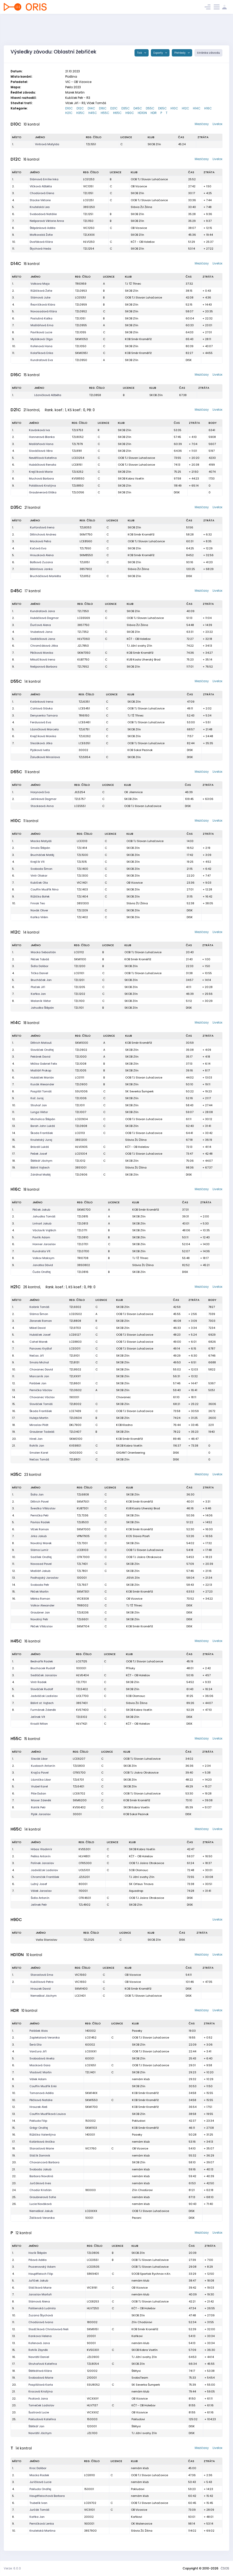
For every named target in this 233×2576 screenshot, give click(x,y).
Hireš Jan (36, 1439)
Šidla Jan (37, 1494)
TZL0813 (82, 1223)
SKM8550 (86, 555)
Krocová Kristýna (40, 2391)
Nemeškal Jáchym (43, 1996)
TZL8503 (83, 1522)
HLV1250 (89, 242)
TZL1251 (88, 214)
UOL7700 (82, 1696)
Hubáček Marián (42, 1077)
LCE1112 (79, 952)
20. (14, 1439)
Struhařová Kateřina (42, 2364)
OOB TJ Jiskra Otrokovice (143, 1557)
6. (13, 214)
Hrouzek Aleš (38, 2107)
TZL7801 (82, 1571)
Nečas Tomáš (39, 1459)
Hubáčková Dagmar (44, 618)
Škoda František (41, 1133)
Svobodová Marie (40, 2378)
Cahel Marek (38, 1342)
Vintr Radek (38, 1682)
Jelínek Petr (39, 1905)
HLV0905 (81, 1147)
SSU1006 (81, 1091)
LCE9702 (90, 2503)
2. (13, 186)
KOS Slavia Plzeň (138, 1536)
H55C (105, 113)
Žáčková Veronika (42, 2218)
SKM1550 (91, 2100)
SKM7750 (86, 534)
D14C (91, 108)
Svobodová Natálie (43, 214)
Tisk (140, 53)
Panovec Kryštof (40, 1348)
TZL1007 (80, 1112)
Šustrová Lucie (38, 2412)
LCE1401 (80, 1996)
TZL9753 (77, 430)
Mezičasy (202, 124)
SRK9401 (93, 2274)
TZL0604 (75, 1418)
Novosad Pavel (41, 1564)
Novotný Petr (39, 1619)
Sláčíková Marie (39, 2288)
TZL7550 (85, 548)
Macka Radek (39, 2475)
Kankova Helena (40, 2336)
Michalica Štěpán (42, 1119)
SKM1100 (80, 959)
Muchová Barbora (41, 478)
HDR (154, 113)
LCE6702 (79, 1793)
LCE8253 (93, 2301)
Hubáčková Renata (42, 465)
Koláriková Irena (41, 702)
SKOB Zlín (154, 144)
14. (13, 1133)
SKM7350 (83, 653)
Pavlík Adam (41, 1237)
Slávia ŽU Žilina (141, 207)
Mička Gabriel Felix (43, 1064)
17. (13, 1154)
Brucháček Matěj (42, 855)
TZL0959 (81, 305)
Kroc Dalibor (37, 2468)
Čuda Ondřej (41, 1272)
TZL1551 (91, 144)
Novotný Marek (41, 1543)
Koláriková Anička (42, 2142)
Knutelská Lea (40, 207)
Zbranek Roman (40, 1321)
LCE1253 (88, 179)
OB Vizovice (139, 186)
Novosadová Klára (43, 311)
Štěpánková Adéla (42, 228)
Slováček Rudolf (41, 1689)
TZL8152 (85, 576)
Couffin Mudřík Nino (44, 889)
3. (13, 193)
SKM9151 (92, 2329)
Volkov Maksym (43, 1258)
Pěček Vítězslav (41, 1626)
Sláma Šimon (38, 1314)
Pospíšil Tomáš (41, 1091)
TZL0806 (93, 2253)
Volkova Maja (40, 284)
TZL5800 (79, 1766)
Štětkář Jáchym (41, 1161)
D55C (150, 108)
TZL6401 (78, 1786)
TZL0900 (81, 1084)
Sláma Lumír (39, 1550)
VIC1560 (80, 1975)
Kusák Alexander (42, 1084)
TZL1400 (82, 869)
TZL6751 (84, 729)
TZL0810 (82, 1237)
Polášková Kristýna (42, 486)
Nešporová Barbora (43, 667)
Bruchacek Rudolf (42, 1668)
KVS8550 (78, 478)
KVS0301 (93, 2350)
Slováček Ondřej (42, 1050)
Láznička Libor (41, 1780)
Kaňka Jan (38, 994)
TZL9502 (75, 1369)
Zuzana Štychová (40, 2315)
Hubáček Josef (40, 1335)
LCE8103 (82, 1550)
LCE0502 (75, 1314)
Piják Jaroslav (41, 1814)
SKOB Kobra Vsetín (131, 478)
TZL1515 (82, 862)
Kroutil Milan (39, 1724)
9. (13, 235)
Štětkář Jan (36, 2426)
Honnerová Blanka (42, 437)
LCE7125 (81, 1661)
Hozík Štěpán (37, 2253)
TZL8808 (75, 1321)
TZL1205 (79, 987)
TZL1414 (82, 848)
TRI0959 (80, 284)
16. (14, 1147)
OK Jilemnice (133, 792)
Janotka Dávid (42, 1265)
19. (13, 1167)
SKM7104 (83, 1626)
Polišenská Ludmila (42, 2308)
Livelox (217, 124)
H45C (92, 113)
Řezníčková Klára (42, 305)
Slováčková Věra (41, 451)
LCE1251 (88, 200)
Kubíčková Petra (41, 1982)
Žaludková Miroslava (45, 757)
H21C (69, 113)
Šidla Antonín (40, 1898)
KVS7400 (82, 1710)
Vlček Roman (39, 1529)
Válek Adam (38, 2079)
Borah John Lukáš (42, 1126)
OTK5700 (79, 1773)
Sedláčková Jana (42, 639)
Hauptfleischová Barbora (47, 2496)
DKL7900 (75, 1425)
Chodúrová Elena (42, 193)
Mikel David (37, 1328)
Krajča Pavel (40, 1773)
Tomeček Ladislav (41, 2405)
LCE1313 (82, 841)
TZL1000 (81, 1057)
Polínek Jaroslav (42, 1863)
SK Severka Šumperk (139, 1091)
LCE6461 (84, 722)
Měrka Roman (40, 1599)
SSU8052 (93, 2385)
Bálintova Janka (41, 569)
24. (14, 2190)
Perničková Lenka (41, 2524)
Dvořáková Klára (41, 242)
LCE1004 (81, 1154)
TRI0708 (82, 1258)
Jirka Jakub (38, 1536)
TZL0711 (82, 1230)
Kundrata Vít (41, 1251)
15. (13, 1140)
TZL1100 (79, 1001)
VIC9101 (89, 2510)
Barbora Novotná (41, 2176)
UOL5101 (84, 1870)
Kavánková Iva (39, 430)
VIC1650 (80, 1982)
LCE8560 (86, 541)
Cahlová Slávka (41, 708)
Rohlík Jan (36, 1446)
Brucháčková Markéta (45, 576)
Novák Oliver (39, 910)
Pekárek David (40, 1057)
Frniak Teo (37, 903)
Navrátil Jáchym (40, 2433)
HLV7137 (92, 2405)
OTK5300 (85, 1863)
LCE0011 (74, 1348)
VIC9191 (92, 2288)
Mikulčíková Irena (42, 659)
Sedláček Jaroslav (43, 1675)
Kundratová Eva (41, 360)
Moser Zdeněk (41, 1800)
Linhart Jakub (41, 1223)
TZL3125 (88, 1940)
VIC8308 (83, 1599)
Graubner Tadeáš (41, 1432)
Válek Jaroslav (41, 1891)
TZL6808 (83, 1494)
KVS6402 (79, 1807)
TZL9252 (77, 472)
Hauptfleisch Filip (40, 2274)
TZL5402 (82, 1689)
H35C (80, 113)
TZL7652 (83, 667)
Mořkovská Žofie (41, 235)
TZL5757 (79, 799)
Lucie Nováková (40, 2204)
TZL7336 (82, 1515)
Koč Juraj (37, 1098)
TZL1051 (80, 318)
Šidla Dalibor (39, 966)
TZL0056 (78, 492)
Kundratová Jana (42, 611)
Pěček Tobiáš (40, 959)
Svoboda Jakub (40, 2169)
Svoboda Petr (39, 1585)
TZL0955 (81, 325)
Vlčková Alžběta (41, 186)
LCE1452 (90, 2037)
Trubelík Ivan (38, 2503)
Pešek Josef (38, 1154)
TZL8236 (83, 1612)
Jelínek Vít (37, 1717)
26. (14, 2204)
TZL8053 (85, 527)
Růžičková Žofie (41, 291)
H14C (197, 108)
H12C (185, 108)
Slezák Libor (39, 1759)
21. (13, 1446)
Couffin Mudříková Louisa (47, 2114)
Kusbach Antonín (43, 1766)
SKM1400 (81, 1989)
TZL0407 (75, 1432)
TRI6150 (84, 715)
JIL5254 (79, 792)
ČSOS (225, 2568)
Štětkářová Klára (40, 2371)
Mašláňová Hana (41, 444)
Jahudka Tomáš (43, 1216)
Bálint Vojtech (40, 1167)
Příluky (130, 1668)
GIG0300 (75, 1453)
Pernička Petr (39, 1515)
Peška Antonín (41, 1856)
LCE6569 (83, 618)
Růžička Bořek (40, 896)
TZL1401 (90, 2072)
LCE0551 (92, 2260)
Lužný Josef (39, 1884)
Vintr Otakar (38, 876)
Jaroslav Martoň (40, 2294)
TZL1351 (88, 193)
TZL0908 (81, 1126)
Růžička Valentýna (42, 2135)
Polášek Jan (37, 1383)
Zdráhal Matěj (40, 1175)
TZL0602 (75, 1390)
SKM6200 (80, 1800)
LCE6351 (84, 743)
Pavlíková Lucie (41, 332)
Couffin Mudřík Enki (43, 2086)
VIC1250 (88, 228)
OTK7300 (83, 1557)
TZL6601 (82, 1619)
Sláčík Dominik (39, 2155)
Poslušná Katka (41, 318)
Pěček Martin (39, 1592)
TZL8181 (77, 451)
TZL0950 (81, 360)
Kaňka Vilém (39, 917)
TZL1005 (80, 1070)
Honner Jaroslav (44, 1244)
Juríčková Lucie (40, 2482)
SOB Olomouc (135, 1696)
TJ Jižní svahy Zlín (139, 646)
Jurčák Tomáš (39, 2510)
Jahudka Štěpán (42, 1008)
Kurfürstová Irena (42, 527)
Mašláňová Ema (41, 325)
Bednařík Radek (41, 1661)
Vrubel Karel (39, 1786)
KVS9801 (75, 1446)
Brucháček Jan (41, 980)
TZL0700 (83, 1251)
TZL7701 (81, 1682)
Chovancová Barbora (44, 2162)
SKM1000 (81, 1043)
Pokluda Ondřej (40, 2489)
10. (14, 242)
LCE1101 (79, 973)
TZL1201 (79, 980)
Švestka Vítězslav (42, 1508)
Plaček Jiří (38, 987)
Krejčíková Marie (41, 472)
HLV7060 (83, 639)
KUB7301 (82, 1508)
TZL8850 (78, 486)
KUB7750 (83, 659)
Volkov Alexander (42, 1605)
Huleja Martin (38, 1418)
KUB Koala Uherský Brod (143, 659)
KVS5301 (84, 1849)
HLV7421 (81, 1724)
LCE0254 (78, 458)
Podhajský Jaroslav (44, 1578)
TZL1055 (80, 332)
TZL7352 (83, 632)
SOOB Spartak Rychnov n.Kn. (151, 2274)
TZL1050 (80, 346)
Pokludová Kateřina (42, 2419)
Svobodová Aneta (41, 2058)
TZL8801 (74, 1459)
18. (13, 1161)
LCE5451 (84, 708)
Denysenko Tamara (44, 715)
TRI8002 (82, 1605)
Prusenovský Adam (42, 2267)
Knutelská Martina (42, 2531)
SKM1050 (81, 339)
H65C (117, 113)
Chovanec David (41, 1369)
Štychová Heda (40, 249)
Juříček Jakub (38, 2281)
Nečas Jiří (36, 1356)
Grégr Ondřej (38, 2128)
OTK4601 (85, 1898)
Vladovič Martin (40, 2072)
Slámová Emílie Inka (44, 179)
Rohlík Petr (38, 1807)
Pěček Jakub (41, 1210)
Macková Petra (40, 541)
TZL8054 (93, 2364)
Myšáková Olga (41, 339)
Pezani (136, 2218)
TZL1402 (82, 917)
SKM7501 (83, 1502)
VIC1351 (88, 186)
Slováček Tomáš (41, 1404)
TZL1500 (82, 855)
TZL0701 (82, 1244)
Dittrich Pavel (39, 1502)
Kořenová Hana (41, 346)
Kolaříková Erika (41, 353)
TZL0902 (81, 1050)
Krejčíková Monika (43, 736)
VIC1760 (90, 2148)
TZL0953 (81, 291)
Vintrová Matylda (47, 144)
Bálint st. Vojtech (42, 1703)
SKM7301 (83, 1592)
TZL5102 (81, 1717)
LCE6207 (79, 1759)
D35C (125, 108)
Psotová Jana (38, 2399)
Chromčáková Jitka (44, 646)
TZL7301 (82, 1543)
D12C (80, 108)
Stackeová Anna (42, 806)
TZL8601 (75, 1383)
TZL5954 (84, 757)
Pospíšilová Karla (40, 2385)
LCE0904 (81, 1119)
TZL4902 (84, 1905)
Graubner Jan (40, 1612)
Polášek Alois (38, 2031)
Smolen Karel (38, 1453)
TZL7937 (82, 1585)
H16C (208, 108)
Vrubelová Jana (41, 632)
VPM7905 (83, 1536)
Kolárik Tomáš (39, 1307)
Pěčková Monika (41, 653)
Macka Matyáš (41, 841)
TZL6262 (85, 736)
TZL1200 (79, 966)
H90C (129, 113)
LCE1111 (79, 1077)
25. (14, 2197)
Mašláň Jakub (40, 1571)
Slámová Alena (39, 2301)
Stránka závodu (208, 53)
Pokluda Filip (38, 2121)
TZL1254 (88, 249)
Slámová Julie (40, 297)
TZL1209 (82, 910)
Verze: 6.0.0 (12, 2568)
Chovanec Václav (42, 1397)
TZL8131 (74, 1362)
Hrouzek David (40, 1989)
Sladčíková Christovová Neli (48, 2329)
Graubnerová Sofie (42, 2197)
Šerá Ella (35, 2045)
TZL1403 (82, 889)
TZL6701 (78, 1780)
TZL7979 (77, 444)
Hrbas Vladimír (41, 1849)
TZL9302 (75, 1307)
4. (13, 200)
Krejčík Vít (37, 862)
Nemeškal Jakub (41, 2211)
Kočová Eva (38, 548)
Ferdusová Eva (40, 722)
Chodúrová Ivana (40, 2322)
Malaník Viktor (41, 1001)
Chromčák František (45, 1877)
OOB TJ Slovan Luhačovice (149, 179)
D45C (138, 108)
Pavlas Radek (40, 1522)
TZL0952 (81, 311)
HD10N (142, 113)
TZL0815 (82, 1216)
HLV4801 (84, 1856)
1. (13, 144)
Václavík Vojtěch (44, 1230)
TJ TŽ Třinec (133, 284)
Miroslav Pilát (38, 1425)
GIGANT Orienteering (130, 1453)
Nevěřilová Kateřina (43, 458)
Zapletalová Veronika (44, 2037)
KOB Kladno (124, 1425)
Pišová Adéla (37, 2260)
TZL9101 (74, 1356)
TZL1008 (80, 1064)
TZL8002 (75, 1404)
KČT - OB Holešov (143, 242)
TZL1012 (80, 1161)
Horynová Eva (40, 792)
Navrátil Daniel (38, 2357)
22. (14, 2176)
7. (13, 221)
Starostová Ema (41, 1975)
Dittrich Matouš (41, 1043)
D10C (69, 108)
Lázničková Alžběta (47, 395)
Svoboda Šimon (41, 869)
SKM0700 (84, 1210)
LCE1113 (80, 1133)
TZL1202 (79, 994)
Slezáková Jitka (41, 743)
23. (14, 2183)
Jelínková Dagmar (43, 799)
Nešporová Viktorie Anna (47, 221)
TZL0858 (95, 395)
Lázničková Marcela (44, 729)
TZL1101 (79, 1008)
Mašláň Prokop (40, 1070)
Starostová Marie (41, 2148)
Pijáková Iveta (40, 750)
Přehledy (180, 53)
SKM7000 (83, 1529)
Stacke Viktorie (40, 200)
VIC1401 (82, 883)
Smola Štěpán (40, 848)
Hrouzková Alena (42, 555)
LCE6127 (75, 1335)
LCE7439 (75, 1411)
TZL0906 (81, 1175)
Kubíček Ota (39, 883)
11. (13, 249)
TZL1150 (88, 221)
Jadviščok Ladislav (44, 1696)
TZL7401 (82, 1564)
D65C (162, 108)
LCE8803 (75, 1342)
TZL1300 (82, 876)
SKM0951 (81, 353)
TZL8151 (85, 562)
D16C (103, 108)
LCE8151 (77, 465)
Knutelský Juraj (41, 1140)
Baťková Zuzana (41, 562)
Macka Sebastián (43, 952)
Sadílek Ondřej (41, 1557)
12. (13, 1119)
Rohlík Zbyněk (38, 2350)
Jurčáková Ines (40, 2183)
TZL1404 (82, 896)
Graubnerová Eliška (42, 492)
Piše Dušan (38, 1793)
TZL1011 (80, 1105)
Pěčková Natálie (40, 2100)
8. (13, 228)
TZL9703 (75, 1328)
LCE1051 (80, 297)
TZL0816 (82, 1272)
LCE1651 (90, 2065)
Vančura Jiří (38, 2051)
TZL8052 (78, 437)
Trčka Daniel (39, 973)
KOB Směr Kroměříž (138, 339)
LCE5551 (80, 806)
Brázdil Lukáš (39, 1147)
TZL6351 (84, 702)
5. (13, 207)
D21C (114, 108)
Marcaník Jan (39, 1376)
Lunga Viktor (39, 1112)
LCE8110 (89, 2475)
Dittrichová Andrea (43, 534)
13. (13, 1126)
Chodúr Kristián (40, 2190)
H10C (174, 108)
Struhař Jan (38, 1105)
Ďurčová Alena (40, 625)
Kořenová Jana (39, 2343)
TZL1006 (81, 1098)
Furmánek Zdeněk (43, 1710)
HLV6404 (82, 1675)
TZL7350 (83, 611)
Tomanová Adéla (41, 2093)
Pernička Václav (40, 1390)
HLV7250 (93, 2308)
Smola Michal (39, 1362)
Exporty (158, 53)
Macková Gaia (39, 2065)
